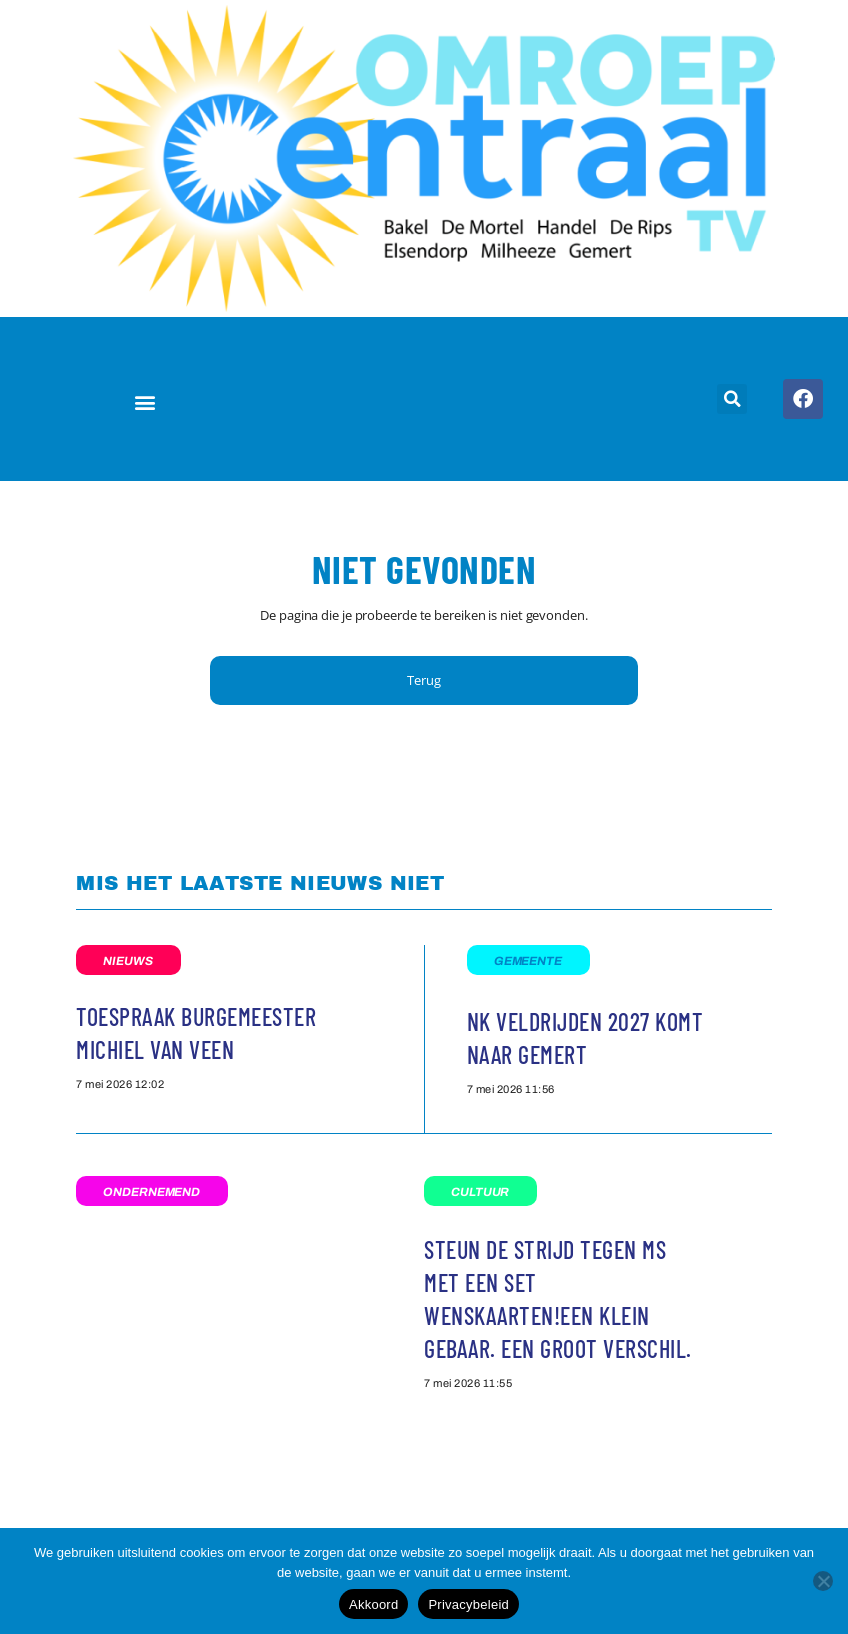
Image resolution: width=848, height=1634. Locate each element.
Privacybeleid (468, 1604)
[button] (144, 401)
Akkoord (373, 1604)
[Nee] (823, 1581)
